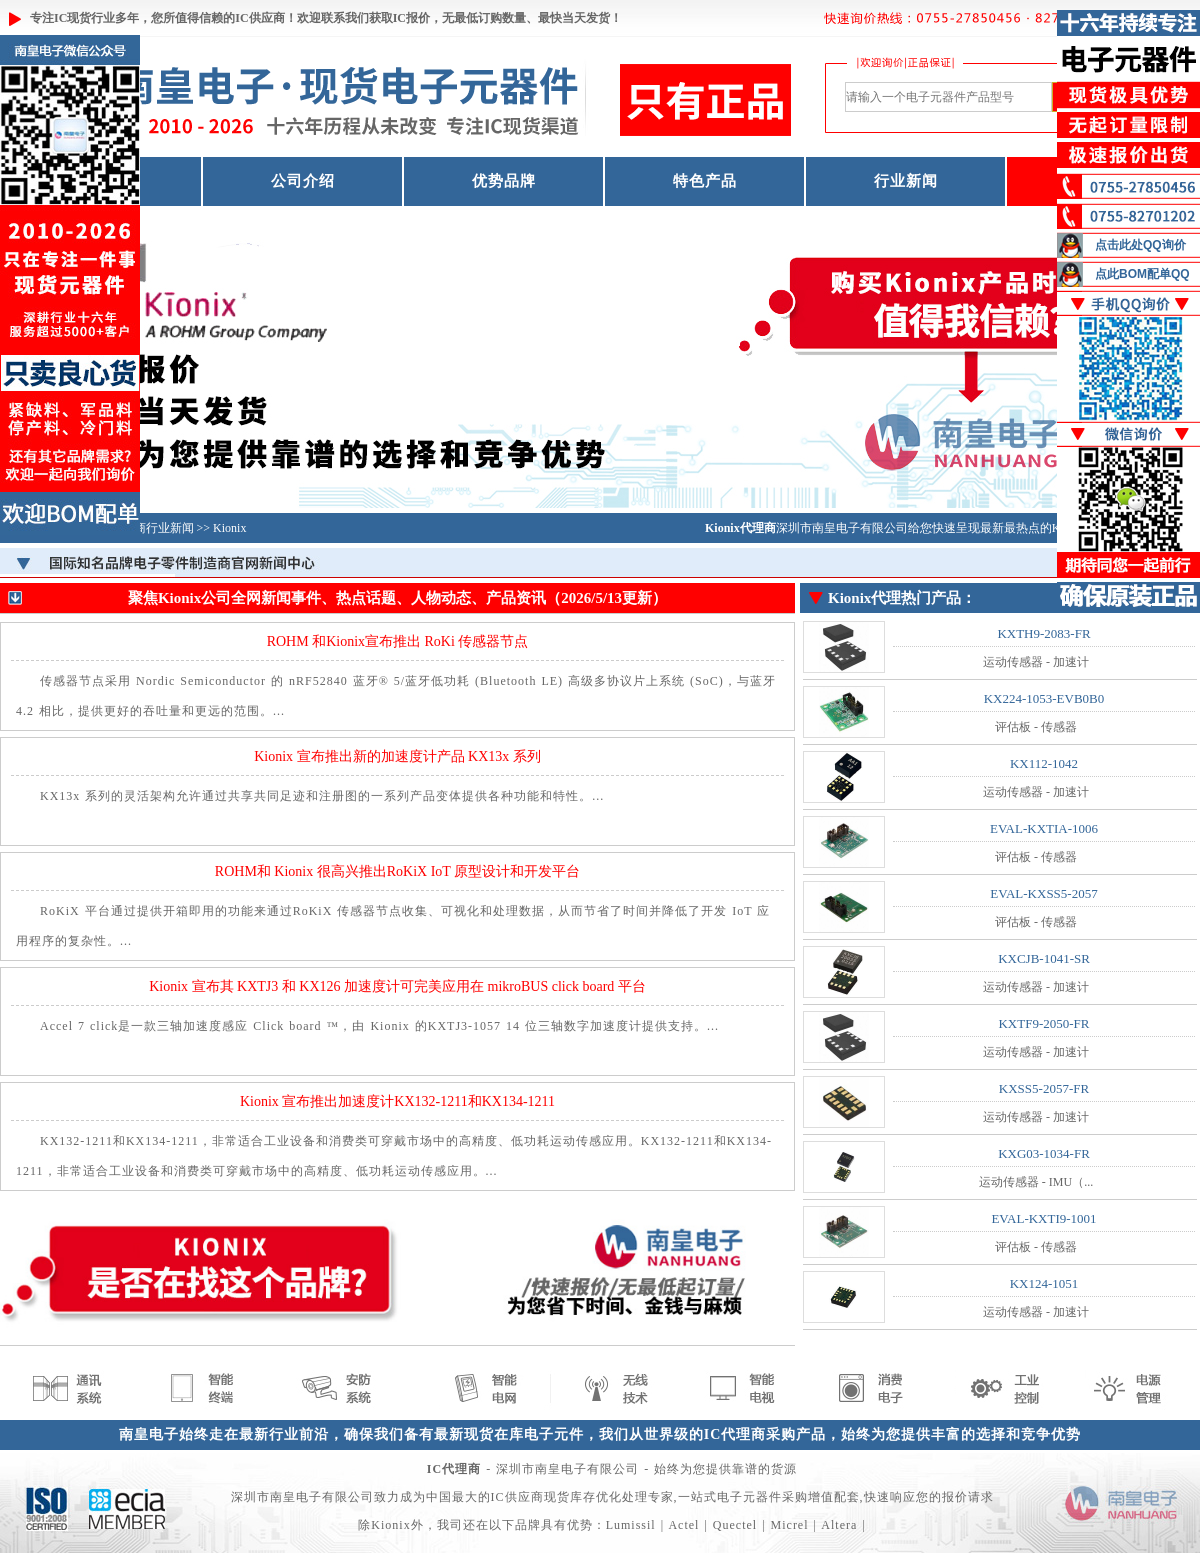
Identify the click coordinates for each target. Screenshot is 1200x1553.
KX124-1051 (1044, 1283)
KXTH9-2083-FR (1043, 633)
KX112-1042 (1044, 763)
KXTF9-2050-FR (1043, 1023)
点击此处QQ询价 (1140, 245)
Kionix (229, 528)
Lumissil (631, 1525)
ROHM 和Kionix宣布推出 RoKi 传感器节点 (398, 641)
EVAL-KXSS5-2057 (1043, 893)
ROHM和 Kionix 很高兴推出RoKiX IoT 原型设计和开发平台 (397, 871)
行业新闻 (906, 181)
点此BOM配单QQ (1142, 274)
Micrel (790, 1525)
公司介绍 (303, 181)
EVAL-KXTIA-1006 (1044, 828)
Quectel (735, 1525)
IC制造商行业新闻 (146, 528)
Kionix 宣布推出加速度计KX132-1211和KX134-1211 (397, 1101)
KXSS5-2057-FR (1044, 1088)
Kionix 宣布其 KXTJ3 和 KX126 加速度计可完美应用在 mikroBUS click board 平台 (397, 986)
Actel (683, 1525)
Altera (839, 1525)
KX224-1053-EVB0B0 (1044, 698)
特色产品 (705, 181)
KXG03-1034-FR (1044, 1153)
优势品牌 (504, 181)
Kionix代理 (864, 598)
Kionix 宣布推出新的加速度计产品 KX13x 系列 (397, 756)
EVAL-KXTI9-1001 (1043, 1218)
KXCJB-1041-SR (1044, 958)
